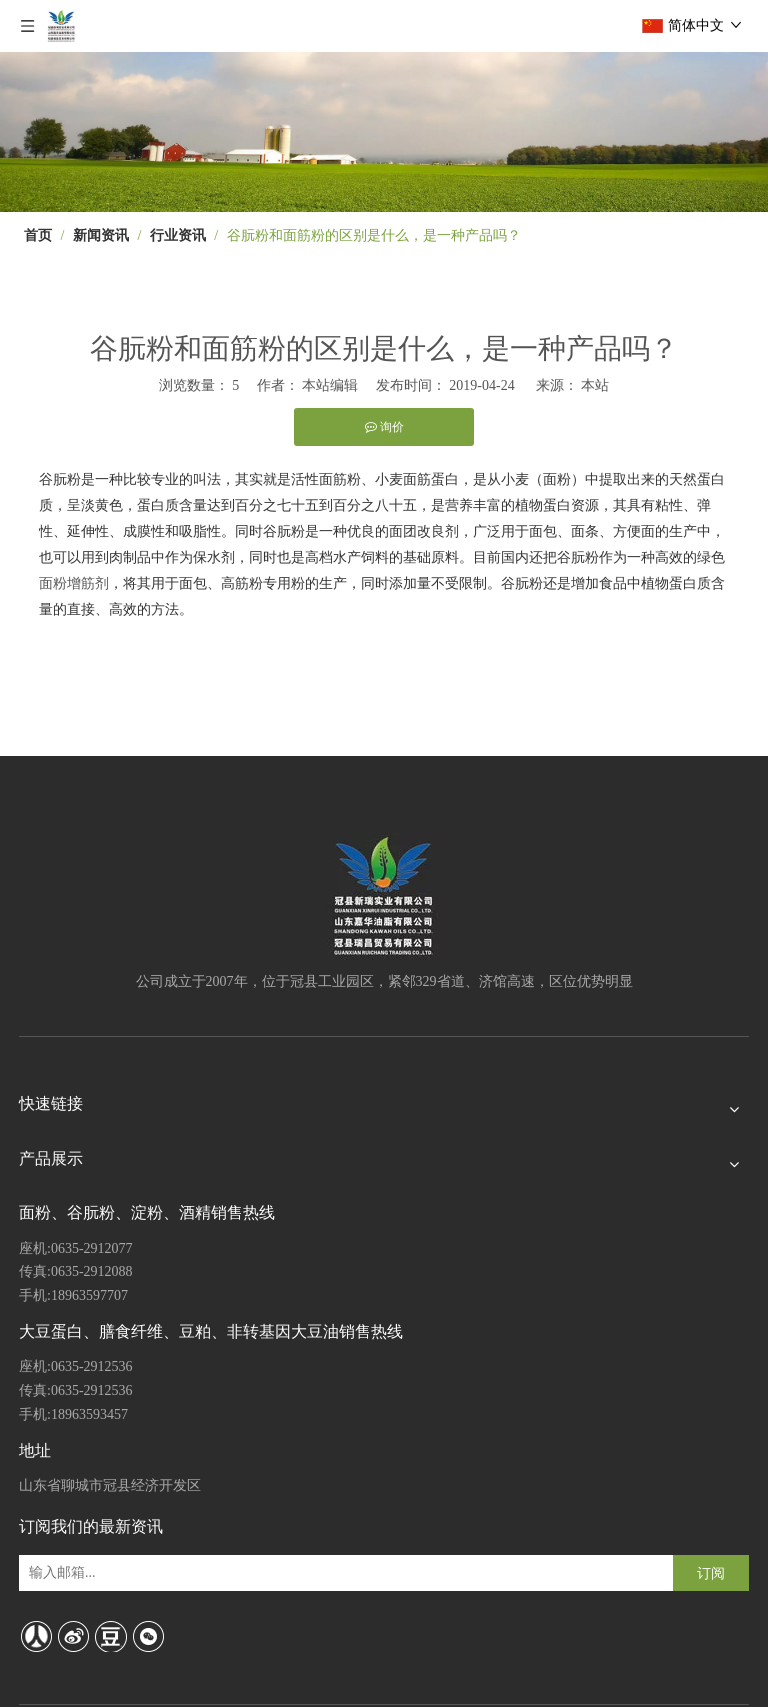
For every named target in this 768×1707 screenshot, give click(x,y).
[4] (384, 132)
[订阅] (711, 1573)
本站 (595, 385)
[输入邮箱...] (103, 1573)
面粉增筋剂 (74, 583)
